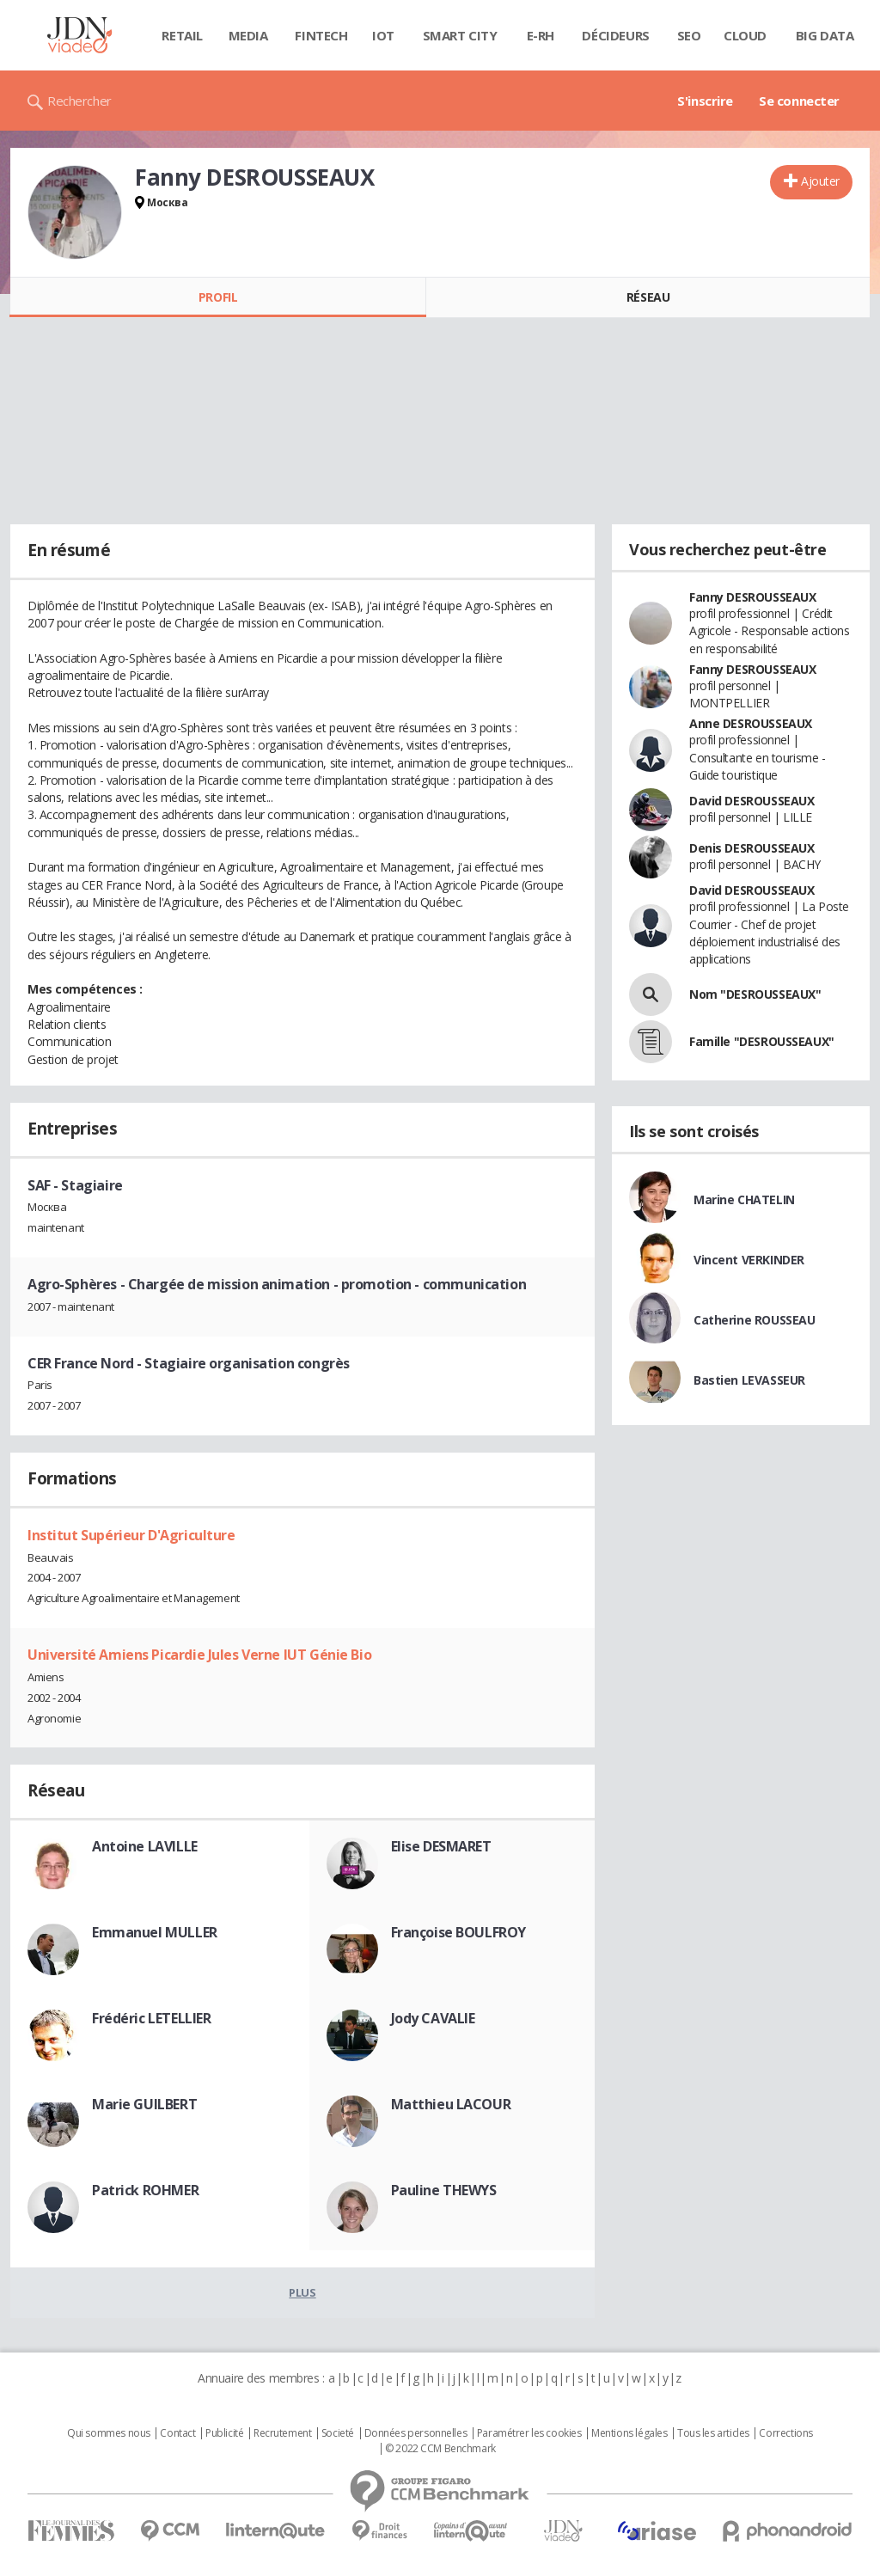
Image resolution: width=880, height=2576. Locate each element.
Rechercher (79, 100)
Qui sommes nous (108, 2433)
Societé (337, 2433)
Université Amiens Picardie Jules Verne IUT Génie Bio (199, 1654)
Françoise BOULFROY (458, 1932)
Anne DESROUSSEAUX (750, 723)
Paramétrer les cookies (529, 2433)
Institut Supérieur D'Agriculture (131, 1535)
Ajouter (820, 181)
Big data (825, 35)
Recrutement (282, 2433)
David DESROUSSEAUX (751, 800)
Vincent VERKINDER (749, 1259)
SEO (689, 35)
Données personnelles (416, 2433)
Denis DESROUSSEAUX (751, 848)
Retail (182, 35)
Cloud (745, 35)
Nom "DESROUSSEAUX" (755, 994)
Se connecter (799, 100)
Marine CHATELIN (744, 1199)
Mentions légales (629, 2433)
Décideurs (615, 35)
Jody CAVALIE (433, 2018)
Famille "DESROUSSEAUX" (761, 1041)
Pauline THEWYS (444, 2190)
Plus (302, 2292)
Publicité (224, 2433)
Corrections (785, 2433)
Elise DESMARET (441, 1846)
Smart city (460, 35)
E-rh (540, 35)
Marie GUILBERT (144, 2104)
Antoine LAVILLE (145, 1846)
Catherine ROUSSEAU (754, 1320)
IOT (383, 35)
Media (248, 35)
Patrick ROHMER (145, 2190)
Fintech (321, 35)
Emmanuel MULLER (154, 1932)
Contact (177, 2433)
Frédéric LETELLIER (151, 2018)
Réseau (647, 297)
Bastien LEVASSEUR (749, 1380)
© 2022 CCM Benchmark (440, 2449)
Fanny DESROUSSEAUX (752, 597)
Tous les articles (713, 2433)
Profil (218, 297)
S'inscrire (705, 100)
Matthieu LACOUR (451, 2104)
